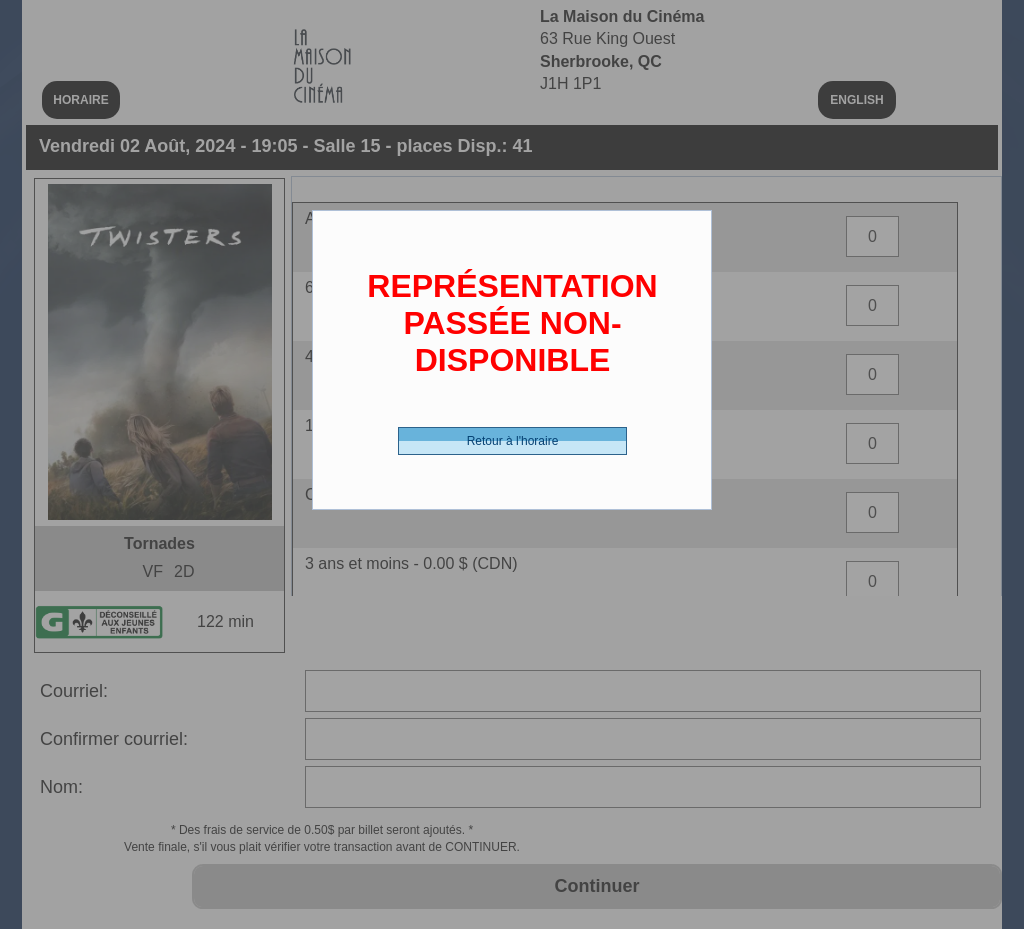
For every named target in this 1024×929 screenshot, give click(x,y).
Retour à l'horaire (513, 441)
